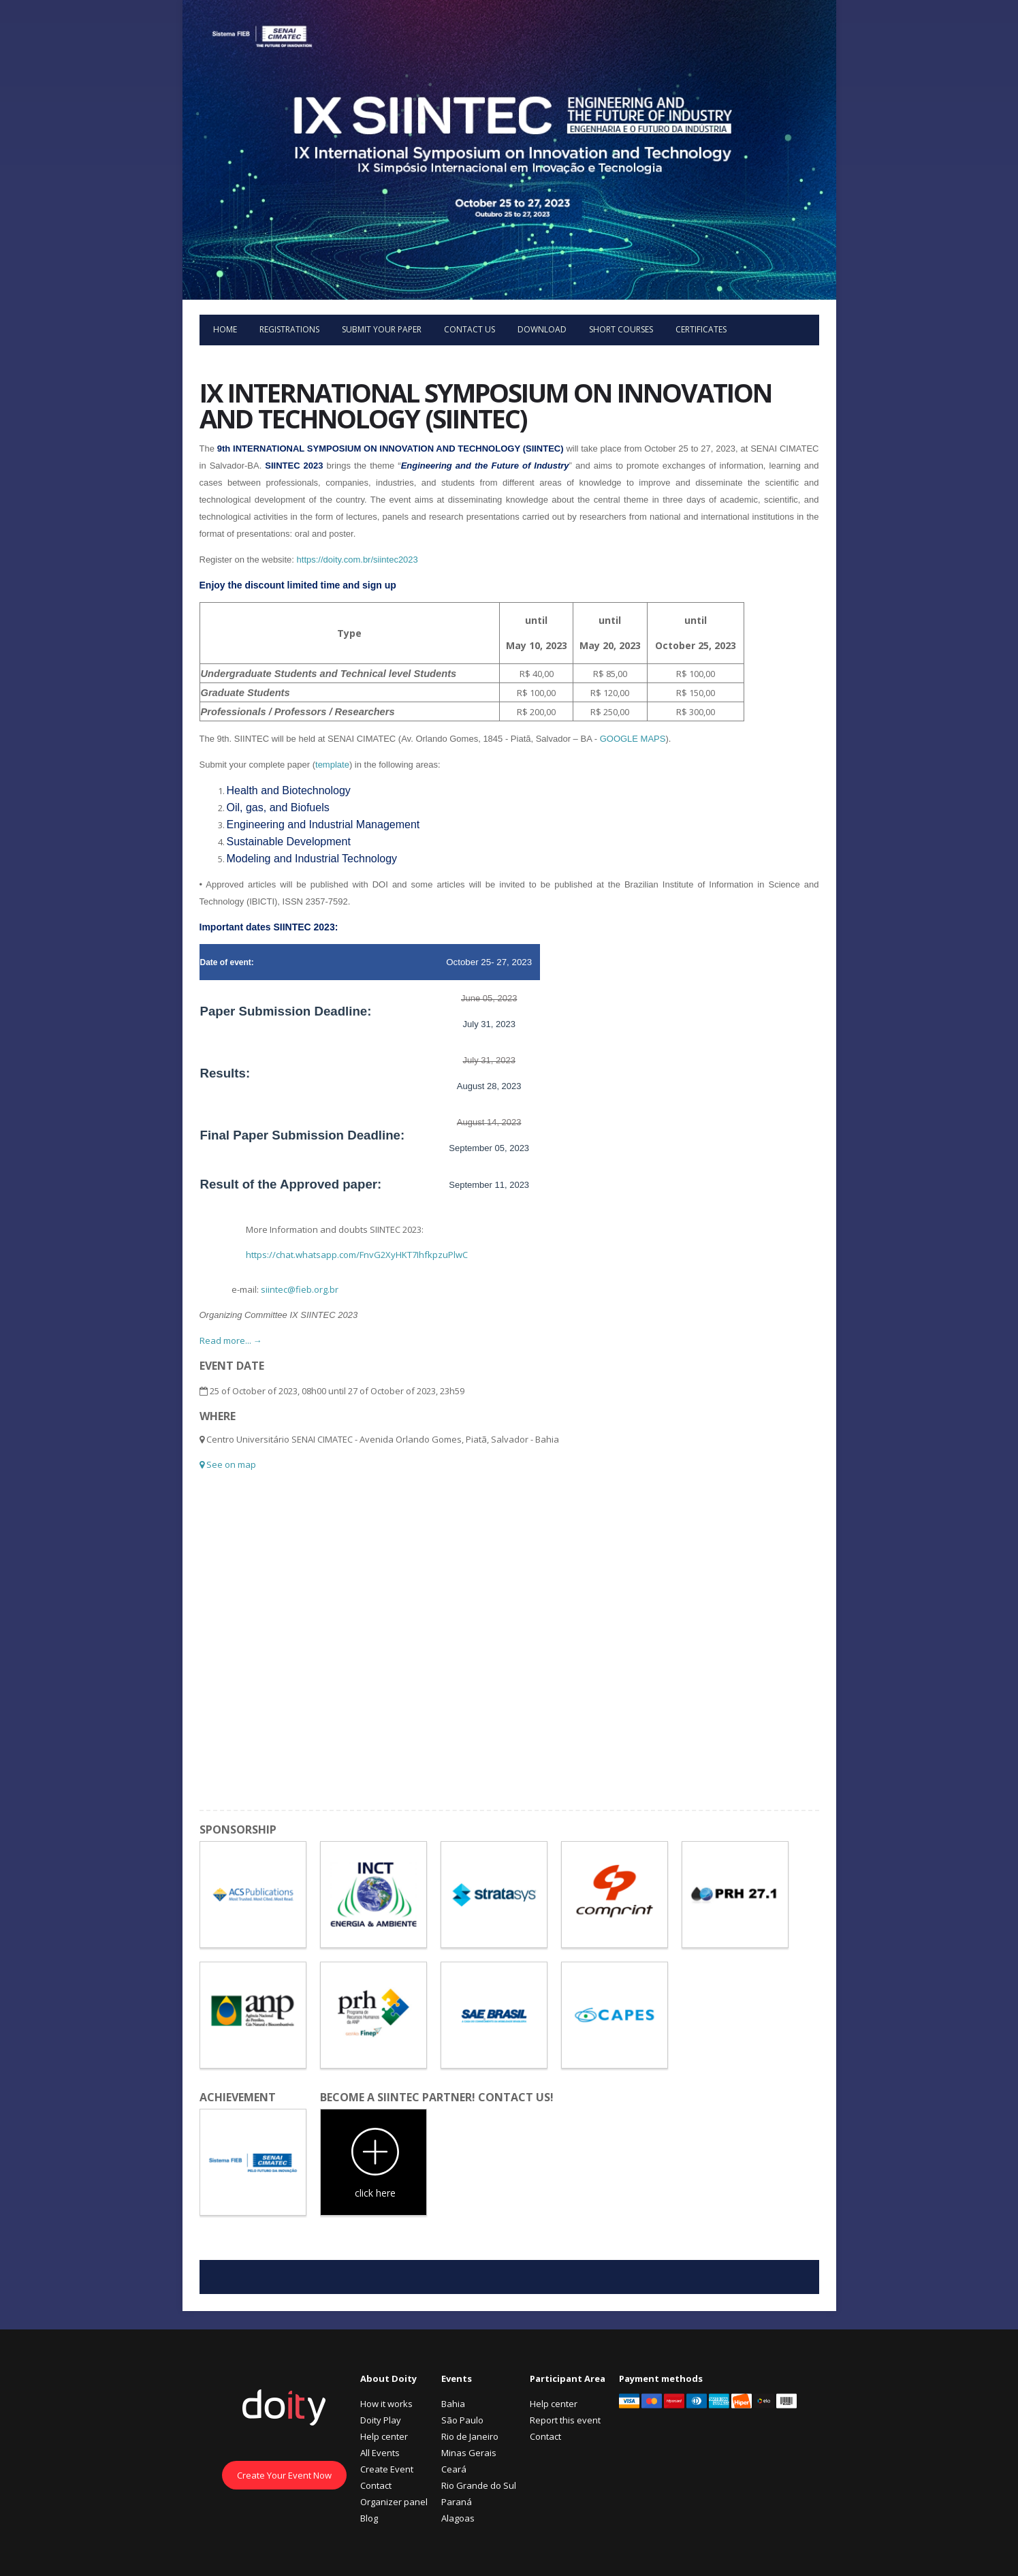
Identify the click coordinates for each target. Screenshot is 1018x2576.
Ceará (453, 2469)
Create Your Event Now (284, 2475)
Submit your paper (381, 329)
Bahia (453, 2404)
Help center (384, 2436)
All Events (380, 2453)
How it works (386, 2404)
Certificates (701, 329)
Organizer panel (394, 2502)
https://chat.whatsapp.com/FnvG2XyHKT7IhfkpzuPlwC (357, 1254)
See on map (228, 1464)
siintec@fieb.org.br (299, 1289)
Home (225, 329)
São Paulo (462, 2420)
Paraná (456, 2502)
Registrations (289, 329)
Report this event (565, 2420)
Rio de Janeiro (469, 2436)
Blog (369, 2518)
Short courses (621, 329)
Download (542, 329)
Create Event (386, 2469)
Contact (376, 2485)
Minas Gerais (468, 2453)
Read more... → (231, 1340)
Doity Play (380, 2420)
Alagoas (458, 2518)
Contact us (469, 329)
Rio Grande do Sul (478, 2485)
